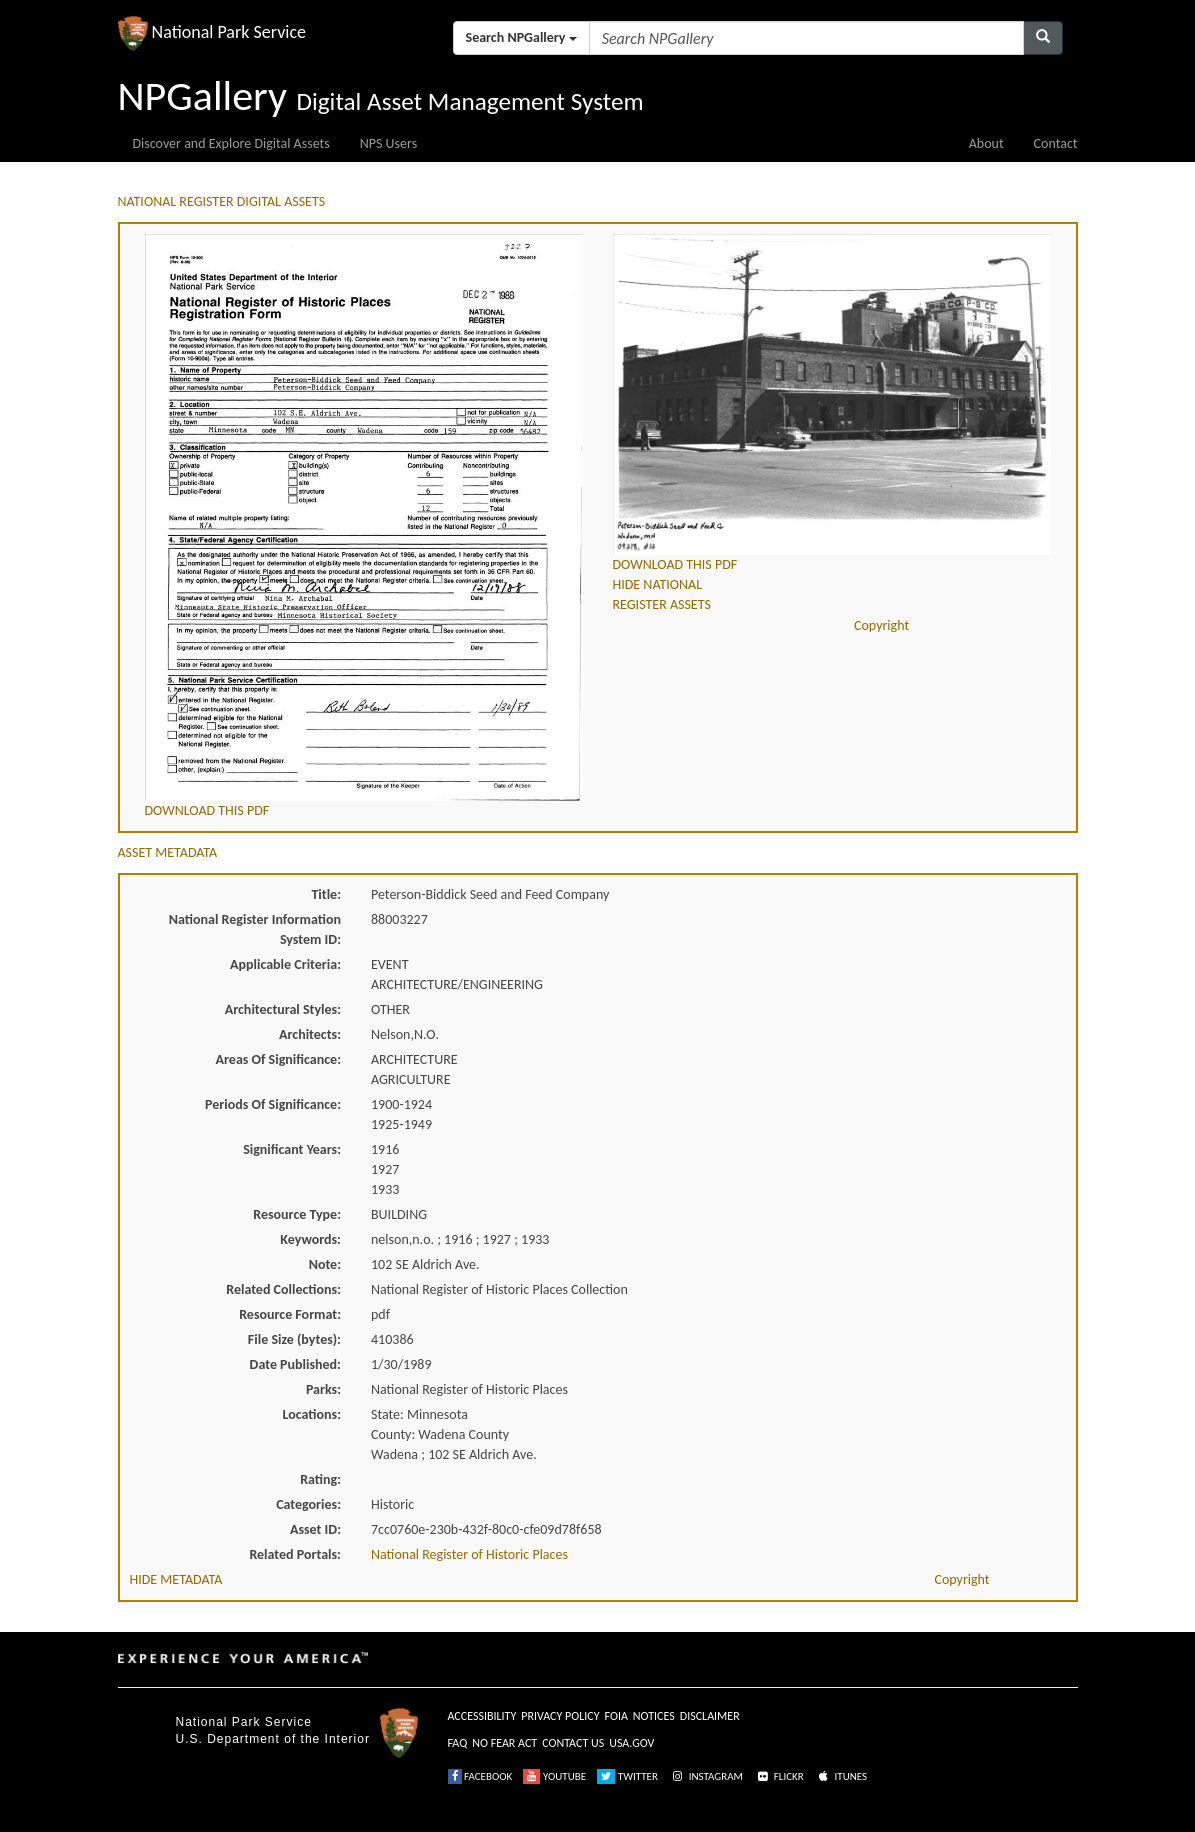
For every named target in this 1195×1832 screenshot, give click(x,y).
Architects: (310, 1034)
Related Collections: (283, 1289)
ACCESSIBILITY (482, 1716)
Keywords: (310, 1239)
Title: (326, 894)
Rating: (320, 1479)
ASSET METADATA (168, 852)
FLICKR (779, 1776)
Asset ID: (315, 1529)
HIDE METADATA (176, 1579)
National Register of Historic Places (469, 1554)
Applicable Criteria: (285, 964)
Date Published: (295, 1364)
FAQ (458, 1743)
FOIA (616, 1716)
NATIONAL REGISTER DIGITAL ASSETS (222, 201)
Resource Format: (290, 1314)
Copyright (881, 625)
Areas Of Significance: (278, 1059)
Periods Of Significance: (273, 1104)
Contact (1056, 143)
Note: (325, 1264)
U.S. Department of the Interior (273, 1739)
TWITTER (627, 1776)
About (986, 143)
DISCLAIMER (710, 1716)
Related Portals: (295, 1554)
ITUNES (841, 1776)
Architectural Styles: (283, 1009)
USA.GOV (631, 1743)
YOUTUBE (554, 1776)
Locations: (312, 1414)
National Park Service (244, 1722)
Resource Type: (297, 1214)
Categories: (308, 1504)
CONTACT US (573, 1743)
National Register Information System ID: (255, 929)
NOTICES (654, 1716)
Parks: (323, 1389)
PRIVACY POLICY (560, 1716)
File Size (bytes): (294, 1339)
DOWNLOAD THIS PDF (207, 810)
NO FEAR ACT (504, 1743)
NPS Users (388, 143)
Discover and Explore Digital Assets (231, 143)
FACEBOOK (480, 1776)
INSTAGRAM (706, 1776)
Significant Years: (292, 1149)
